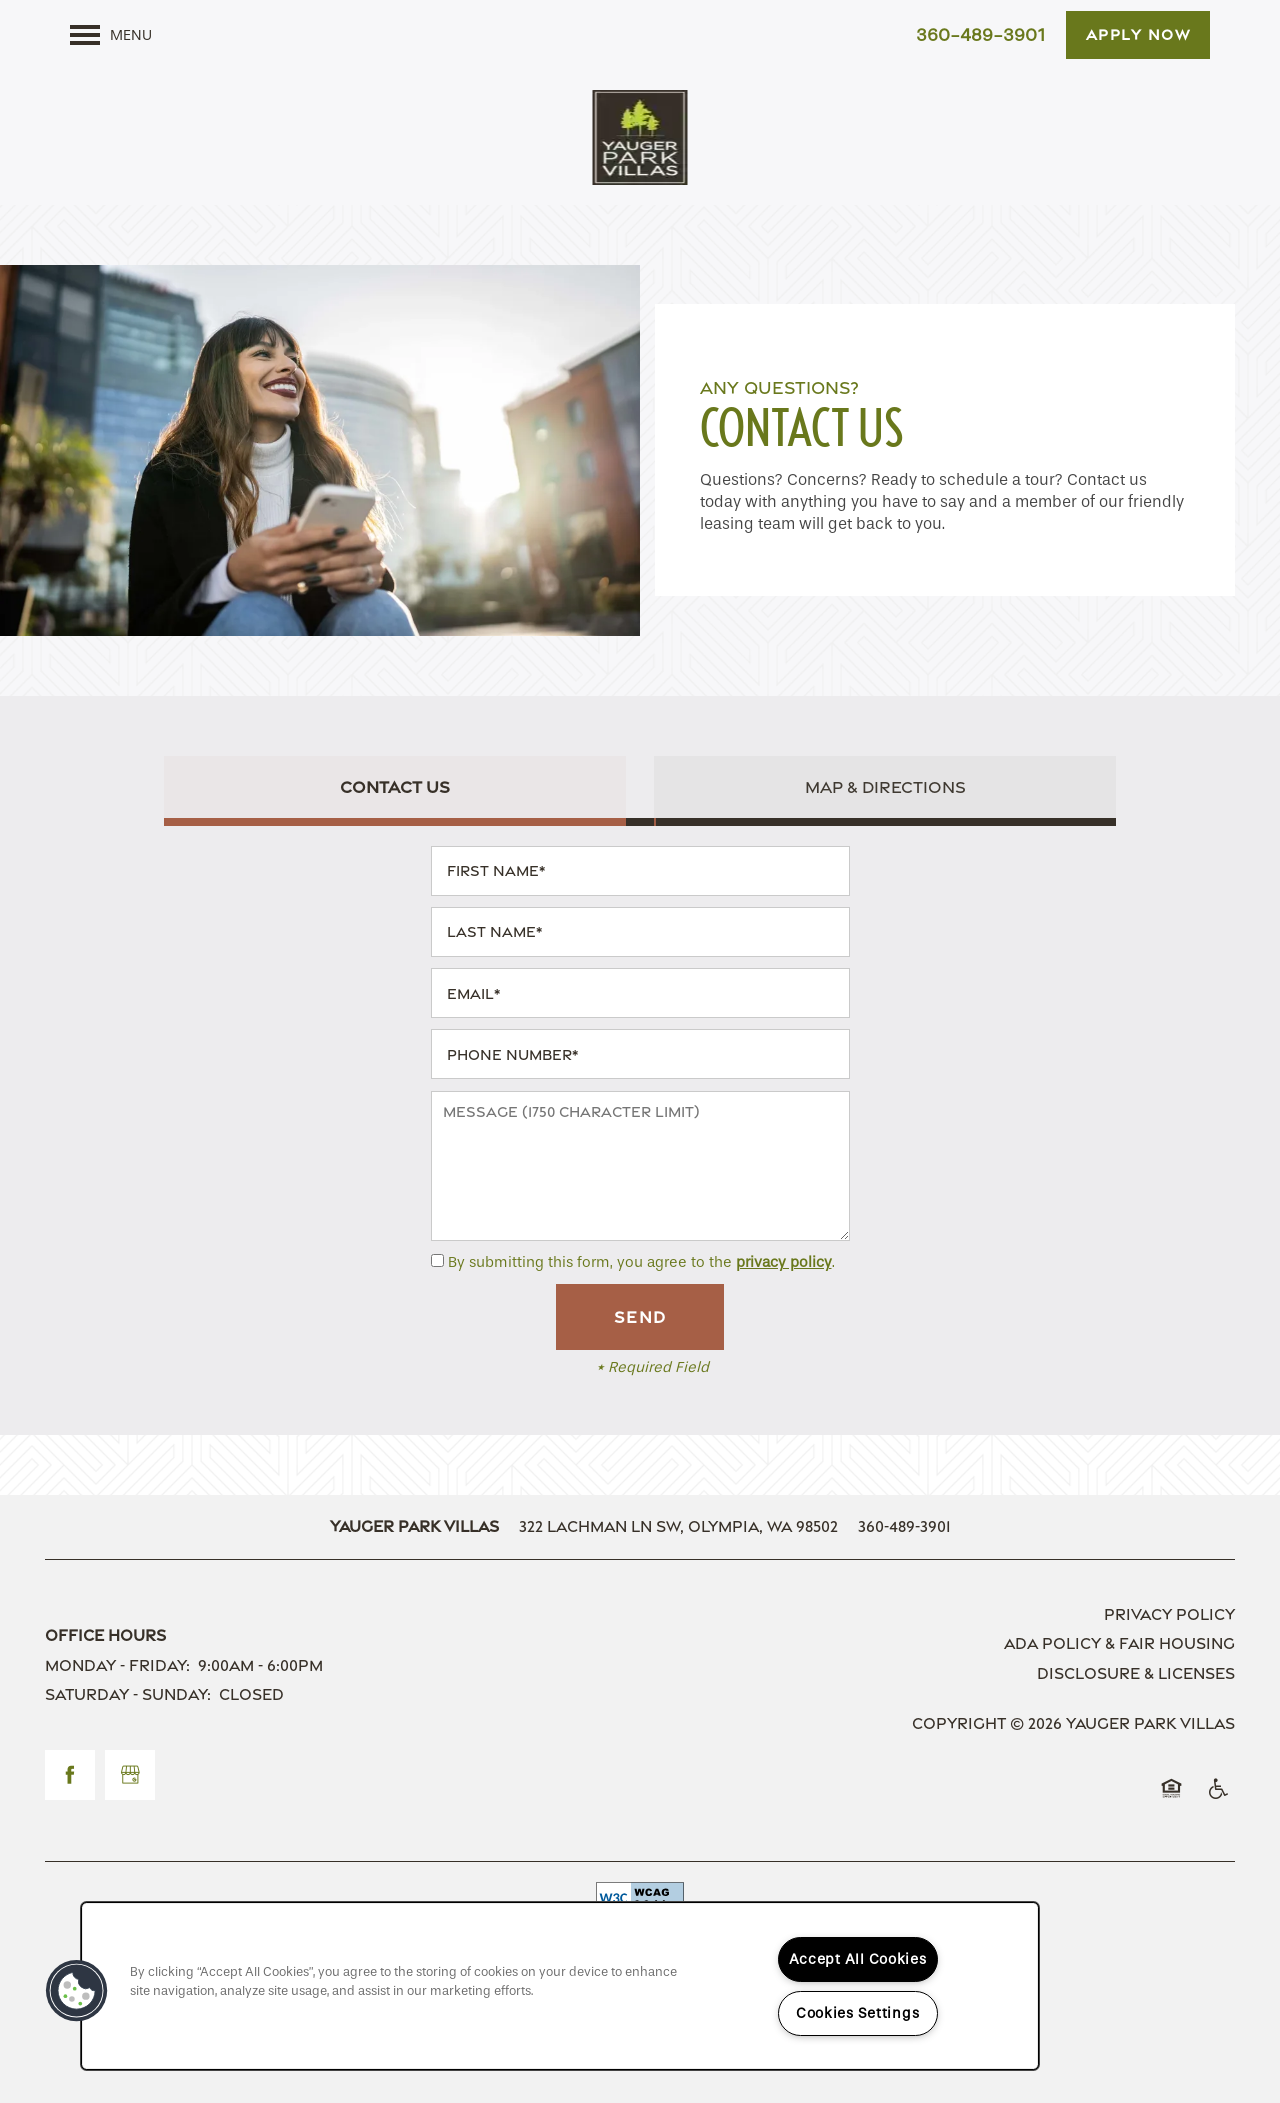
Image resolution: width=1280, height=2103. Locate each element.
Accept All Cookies (858, 1959)
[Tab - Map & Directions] (885, 787)
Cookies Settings (858, 2013)
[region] (560, 1986)
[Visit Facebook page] (70, 1775)
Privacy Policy (1169, 1614)
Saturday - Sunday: (128, 1694)
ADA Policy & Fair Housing (1119, 1643)
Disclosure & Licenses (1136, 1673)
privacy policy (784, 1262)
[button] (1138, 35)
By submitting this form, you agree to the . (641, 1262)
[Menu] (111, 35)
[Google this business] (130, 1775)
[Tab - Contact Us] (394, 787)
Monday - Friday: (117, 1665)
